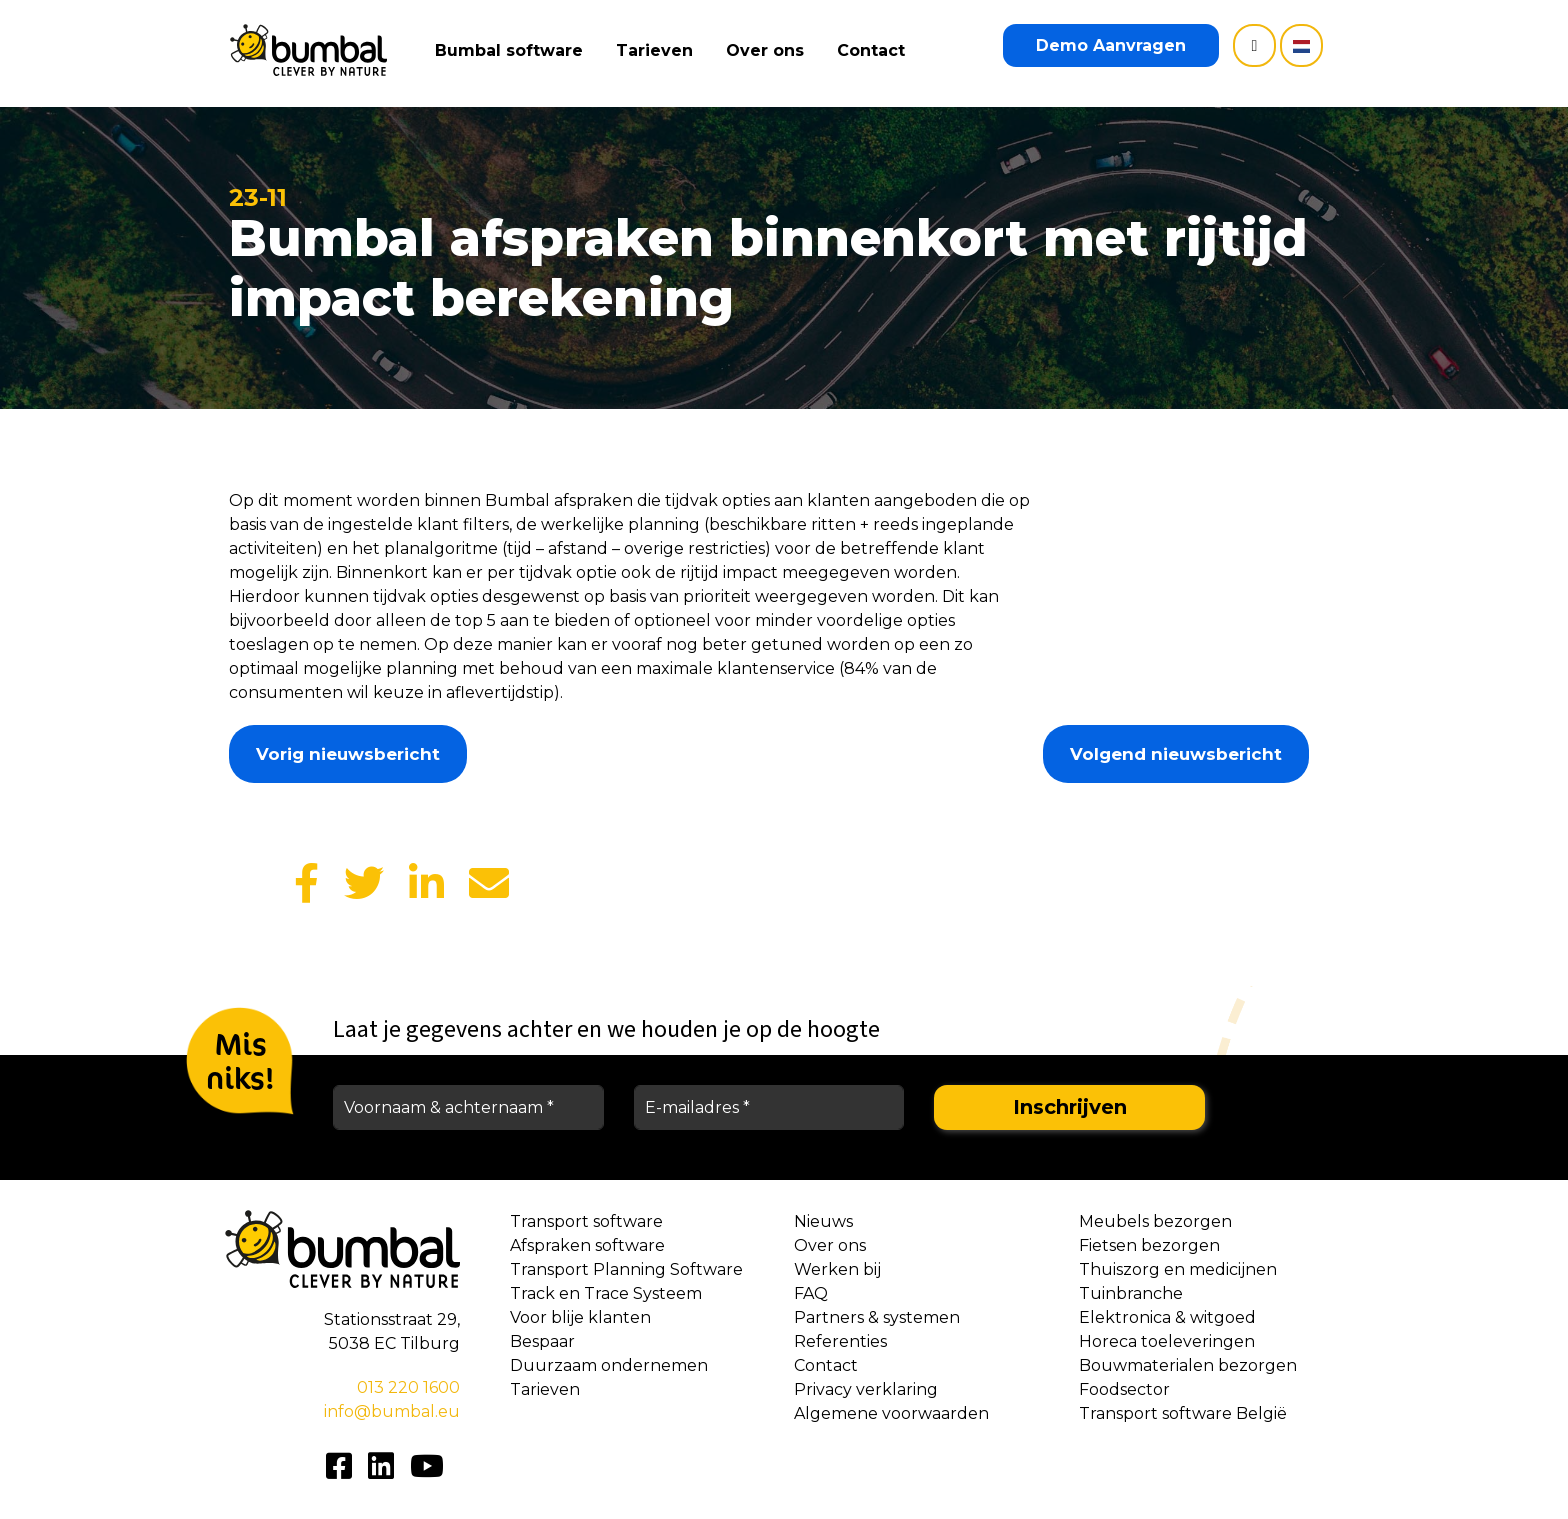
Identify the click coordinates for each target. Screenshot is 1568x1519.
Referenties (840, 1341)
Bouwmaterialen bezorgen (1188, 1365)
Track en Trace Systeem (606, 1293)
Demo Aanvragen (1111, 45)
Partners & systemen (877, 1317)
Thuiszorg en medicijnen (1178, 1269)
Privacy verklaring (866, 1389)
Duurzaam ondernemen (609, 1365)
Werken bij (837, 1269)
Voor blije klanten (580, 1317)
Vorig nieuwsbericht (348, 754)
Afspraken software (587, 1245)
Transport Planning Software (626, 1269)
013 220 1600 (408, 1387)
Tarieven (656, 50)
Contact (873, 50)
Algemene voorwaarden (891, 1413)
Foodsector (1124, 1389)
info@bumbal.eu (392, 1411)
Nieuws (823, 1221)
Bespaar (542, 1341)
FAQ (811, 1293)
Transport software (586, 1221)
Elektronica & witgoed (1167, 1317)
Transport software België (1183, 1413)
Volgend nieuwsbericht (1176, 754)
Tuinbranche (1131, 1293)
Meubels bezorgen (1155, 1221)
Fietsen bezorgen (1149, 1245)
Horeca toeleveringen (1167, 1341)
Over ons (767, 50)
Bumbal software (511, 50)
